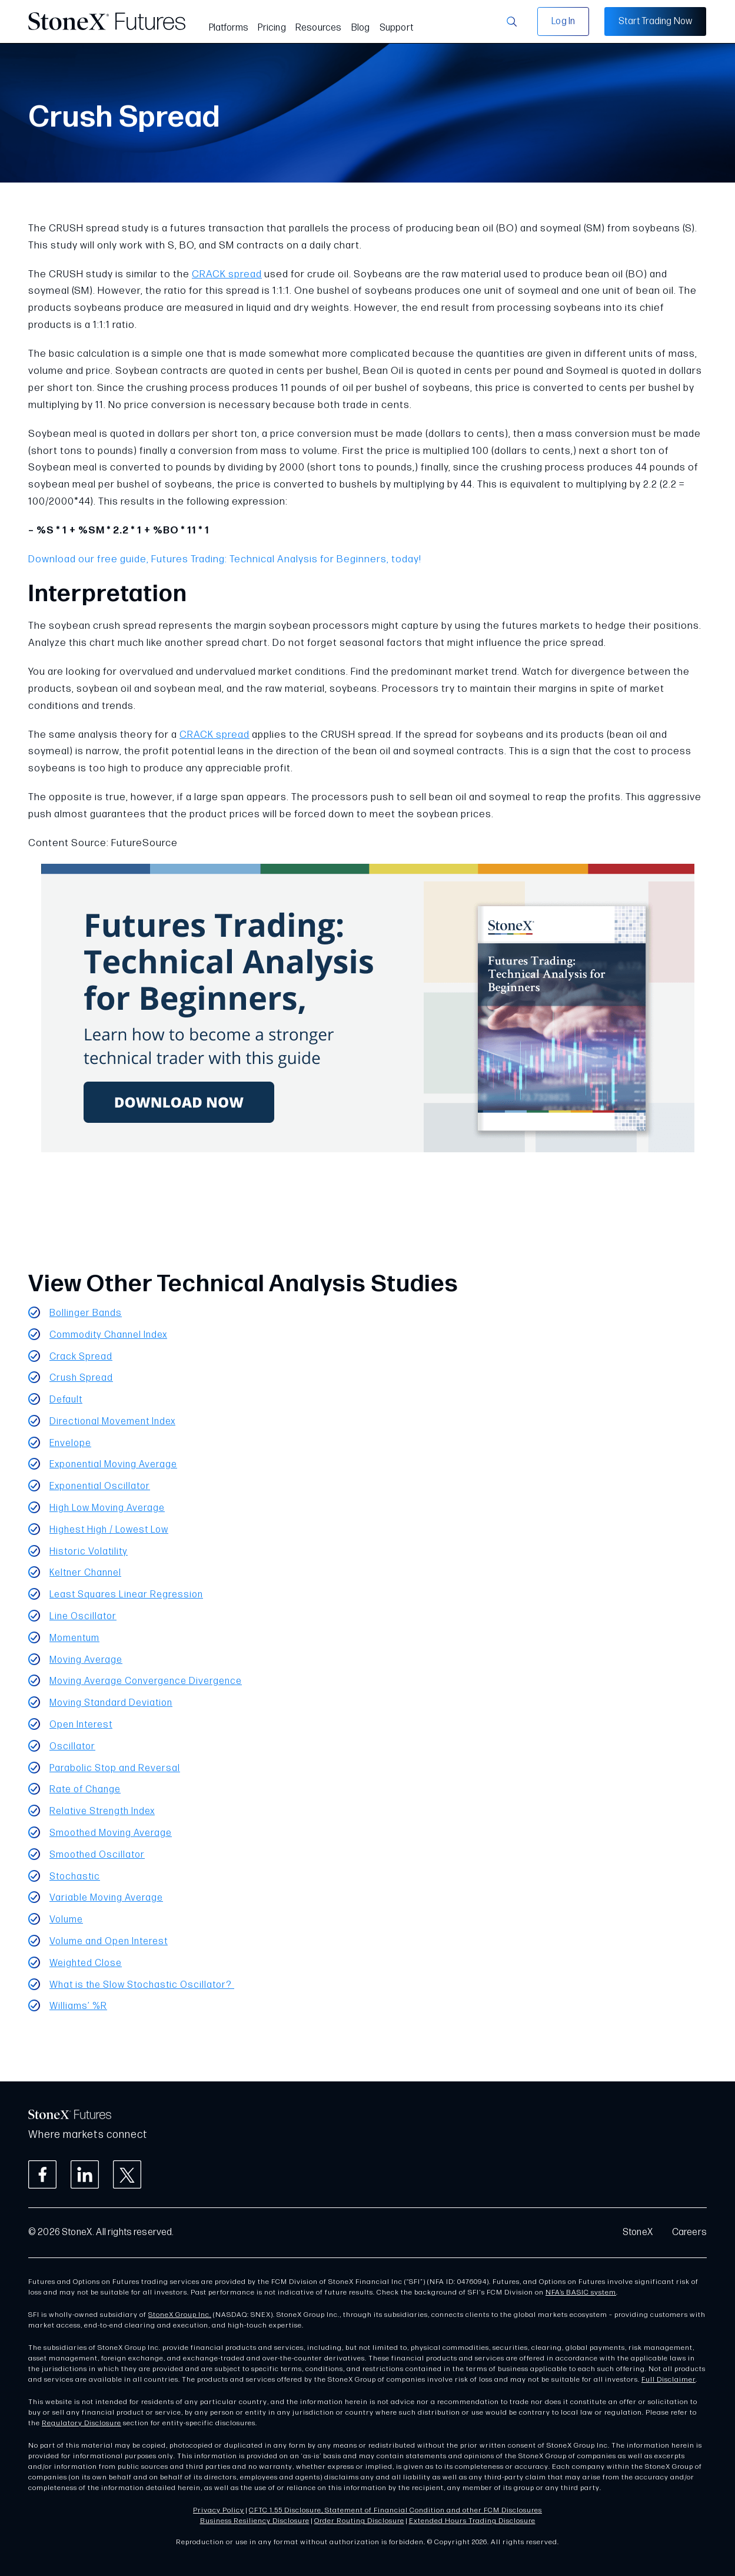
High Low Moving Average (107, 1508)
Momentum (74, 1638)
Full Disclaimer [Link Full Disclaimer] (668, 2379)
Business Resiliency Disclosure (255, 2521)
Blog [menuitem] (360, 28)
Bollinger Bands (85, 1313)
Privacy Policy (218, 2510)
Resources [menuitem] (318, 28)
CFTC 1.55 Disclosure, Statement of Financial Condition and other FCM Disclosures (395, 2510)
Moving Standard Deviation (110, 1703)
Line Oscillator (83, 1616)
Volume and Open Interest (108, 1941)
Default (65, 1399)
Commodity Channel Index (108, 1335)
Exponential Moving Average (113, 1464)
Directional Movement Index (112, 1421)
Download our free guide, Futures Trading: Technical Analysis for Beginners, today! (224, 559)
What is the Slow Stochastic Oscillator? (141, 1985)
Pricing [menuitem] (271, 28)
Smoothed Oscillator (97, 1855)
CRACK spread (227, 274)
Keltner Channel (85, 1573)
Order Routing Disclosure (359, 2521)
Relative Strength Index (102, 1811)
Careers (689, 2232)
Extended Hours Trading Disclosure (472, 2521)
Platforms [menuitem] (229, 28)
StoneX (638, 2232)
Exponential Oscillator (99, 1486)
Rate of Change (85, 1789)
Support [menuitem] (396, 28)
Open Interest (80, 1724)
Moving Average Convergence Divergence (145, 1681)
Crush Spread (81, 1378)
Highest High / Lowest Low (108, 1530)
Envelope (70, 1443)
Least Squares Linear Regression (126, 1594)
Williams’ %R (78, 2006)
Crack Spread (80, 1356)
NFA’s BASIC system (581, 2292)
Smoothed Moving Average (110, 1833)
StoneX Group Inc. (179, 2314)
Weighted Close (85, 1963)
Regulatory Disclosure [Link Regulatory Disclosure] (81, 2423)
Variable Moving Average (106, 1898)
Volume (66, 1919)
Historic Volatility (88, 1551)
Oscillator (72, 1746)
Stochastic (74, 1876)
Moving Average (85, 1660)
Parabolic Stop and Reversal (114, 1768)
